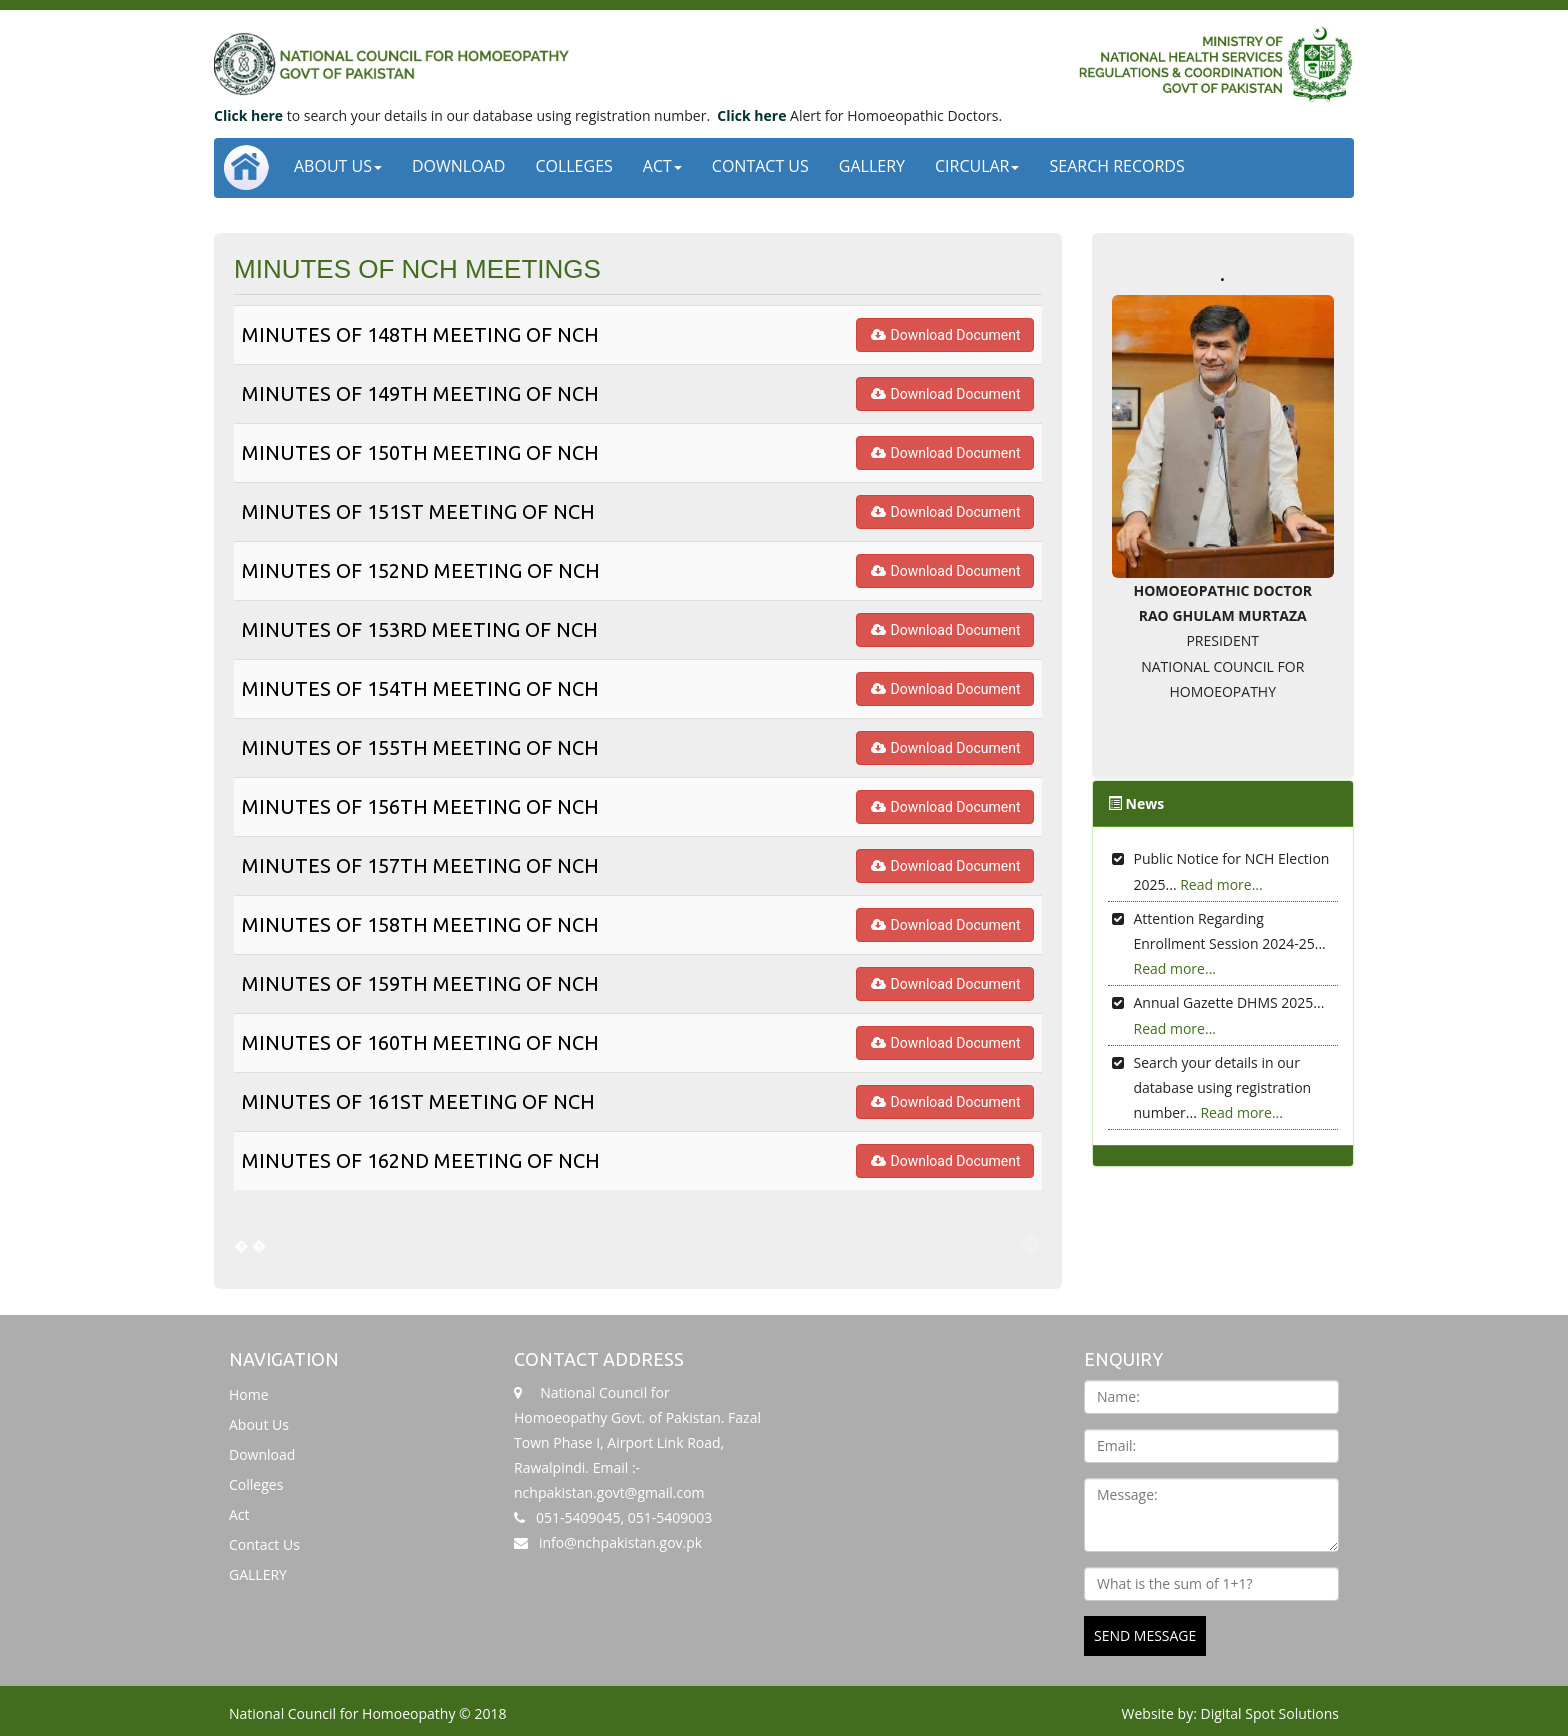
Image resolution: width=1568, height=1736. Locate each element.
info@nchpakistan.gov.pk (620, 1542)
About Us (338, 166)
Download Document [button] (945, 335)
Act (662, 166)
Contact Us (760, 166)
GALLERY (872, 166)
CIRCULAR (977, 166)
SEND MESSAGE (1145, 1635)
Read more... (1221, 884)
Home (249, 1394)
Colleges (573, 166)
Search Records (1116, 166)
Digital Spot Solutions (1270, 1713)
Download (458, 166)
